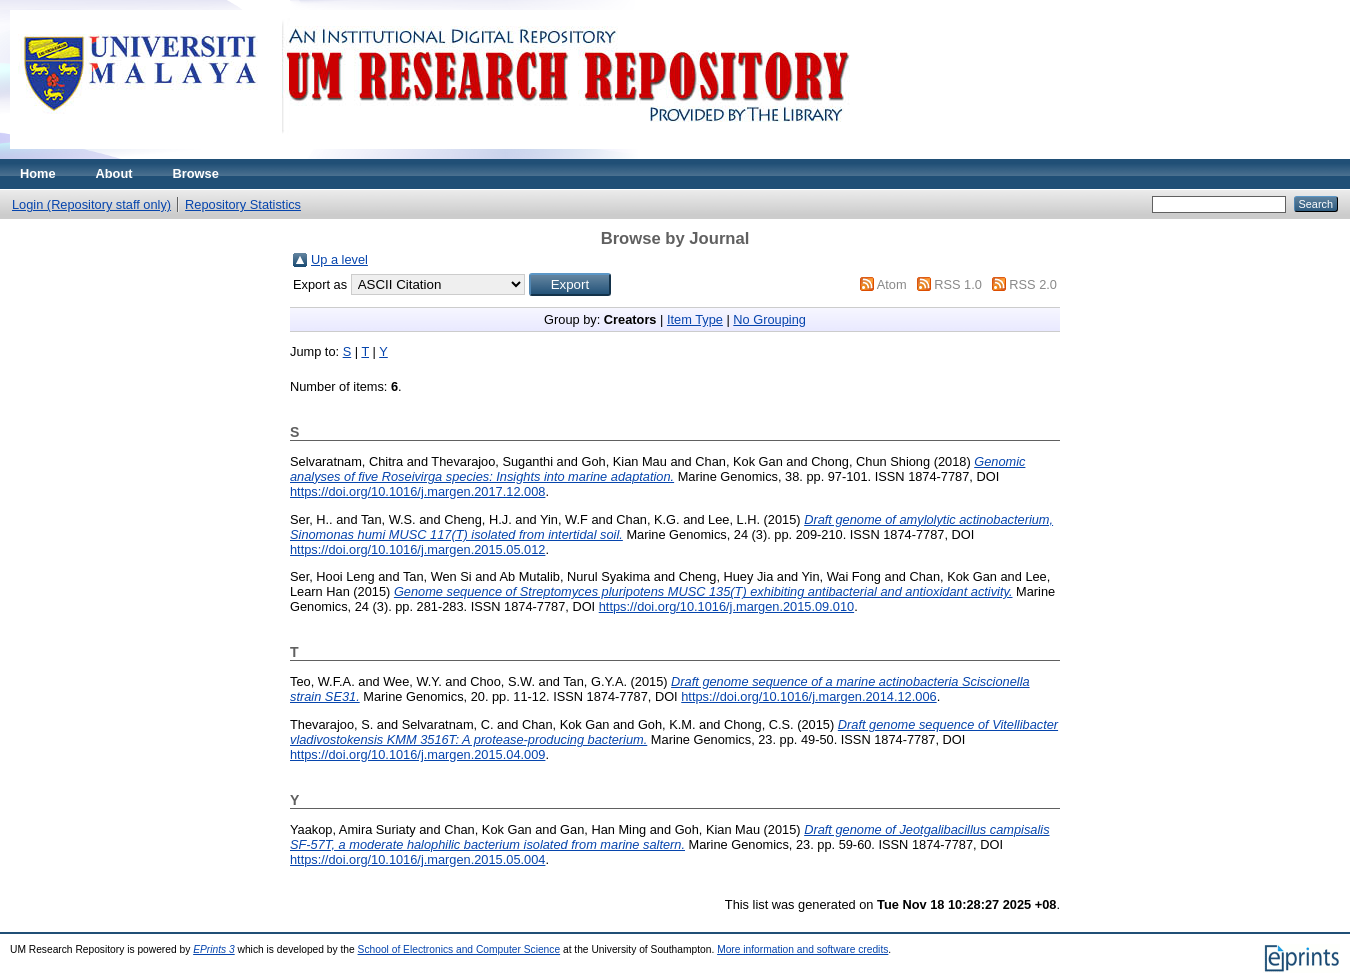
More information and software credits (802, 949)
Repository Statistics (243, 204)
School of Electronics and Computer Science (459, 949)
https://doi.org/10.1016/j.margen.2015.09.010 (726, 606)
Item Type (695, 319)
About (114, 173)
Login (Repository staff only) (91, 204)
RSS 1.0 (958, 284)
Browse (196, 173)
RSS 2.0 (1033, 284)
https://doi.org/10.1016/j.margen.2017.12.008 (417, 491)
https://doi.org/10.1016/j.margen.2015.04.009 (417, 754)
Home (38, 173)
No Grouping (769, 319)
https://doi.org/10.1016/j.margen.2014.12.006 (808, 696)
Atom (892, 284)
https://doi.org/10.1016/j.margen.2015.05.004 (417, 859)
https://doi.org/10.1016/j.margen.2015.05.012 (417, 549)
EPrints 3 (214, 949)
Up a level (339, 259)
